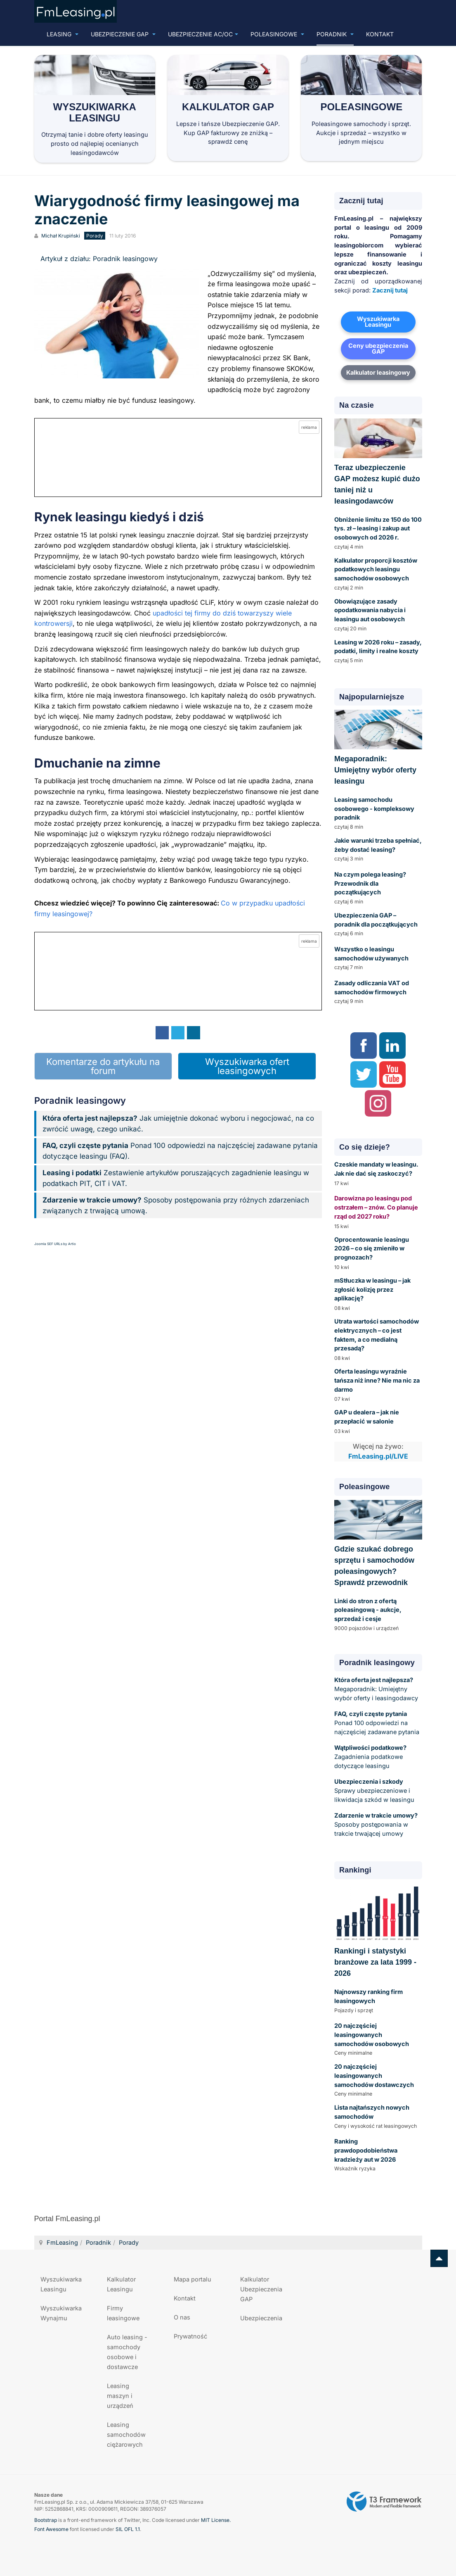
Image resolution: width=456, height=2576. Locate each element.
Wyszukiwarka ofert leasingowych (247, 1066)
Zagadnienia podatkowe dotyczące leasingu (370, 1756)
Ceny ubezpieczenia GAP (378, 348)
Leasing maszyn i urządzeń (120, 2395)
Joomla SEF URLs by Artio (55, 1244)
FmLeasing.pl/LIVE (378, 1456)
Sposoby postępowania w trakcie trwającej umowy (376, 1824)
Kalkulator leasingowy (378, 372)
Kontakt (380, 34)
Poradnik (335, 34)
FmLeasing (62, 2242)
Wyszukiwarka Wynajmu (61, 2313)
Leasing (62, 34)
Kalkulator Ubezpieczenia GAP (261, 2289)
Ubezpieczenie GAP (123, 34)
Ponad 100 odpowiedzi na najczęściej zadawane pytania (376, 1722)
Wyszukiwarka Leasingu (94, 112)
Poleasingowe (277, 34)
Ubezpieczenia (261, 2318)
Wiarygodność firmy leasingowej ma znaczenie (167, 210)
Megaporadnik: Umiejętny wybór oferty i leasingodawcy (376, 1688)
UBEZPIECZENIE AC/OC (203, 34)
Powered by (384, 2501)
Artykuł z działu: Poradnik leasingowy (99, 258)
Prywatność (190, 2336)
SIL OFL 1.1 (128, 2529)
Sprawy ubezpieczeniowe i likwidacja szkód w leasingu (374, 1790)
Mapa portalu (192, 2279)
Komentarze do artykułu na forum (103, 1066)
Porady (129, 2242)
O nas (182, 2317)
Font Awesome (51, 2529)
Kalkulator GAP (228, 106)
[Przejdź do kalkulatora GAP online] (178, 457)
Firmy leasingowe (123, 2313)
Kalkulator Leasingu (121, 2284)
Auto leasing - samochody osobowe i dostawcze (127, 2352)
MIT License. (216, 2520)
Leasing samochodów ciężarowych (126, 2434)
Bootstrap (45, 2520)
